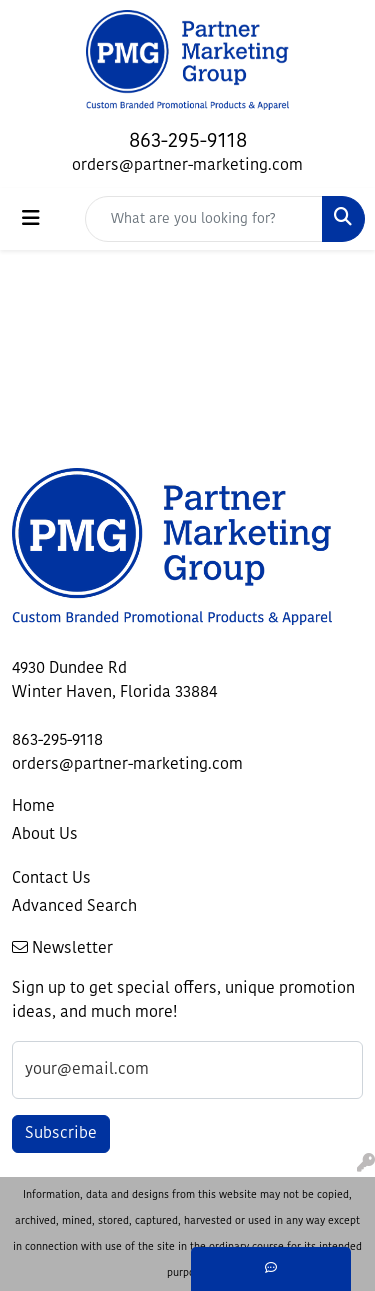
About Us (45, 835)
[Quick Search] (204, 219)
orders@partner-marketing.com (187, 166)
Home (33, 807)
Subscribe (61, 1134)
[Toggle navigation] (31, 219)
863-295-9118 (188, 142)
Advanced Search (74, 907)
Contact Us (51, 879)
